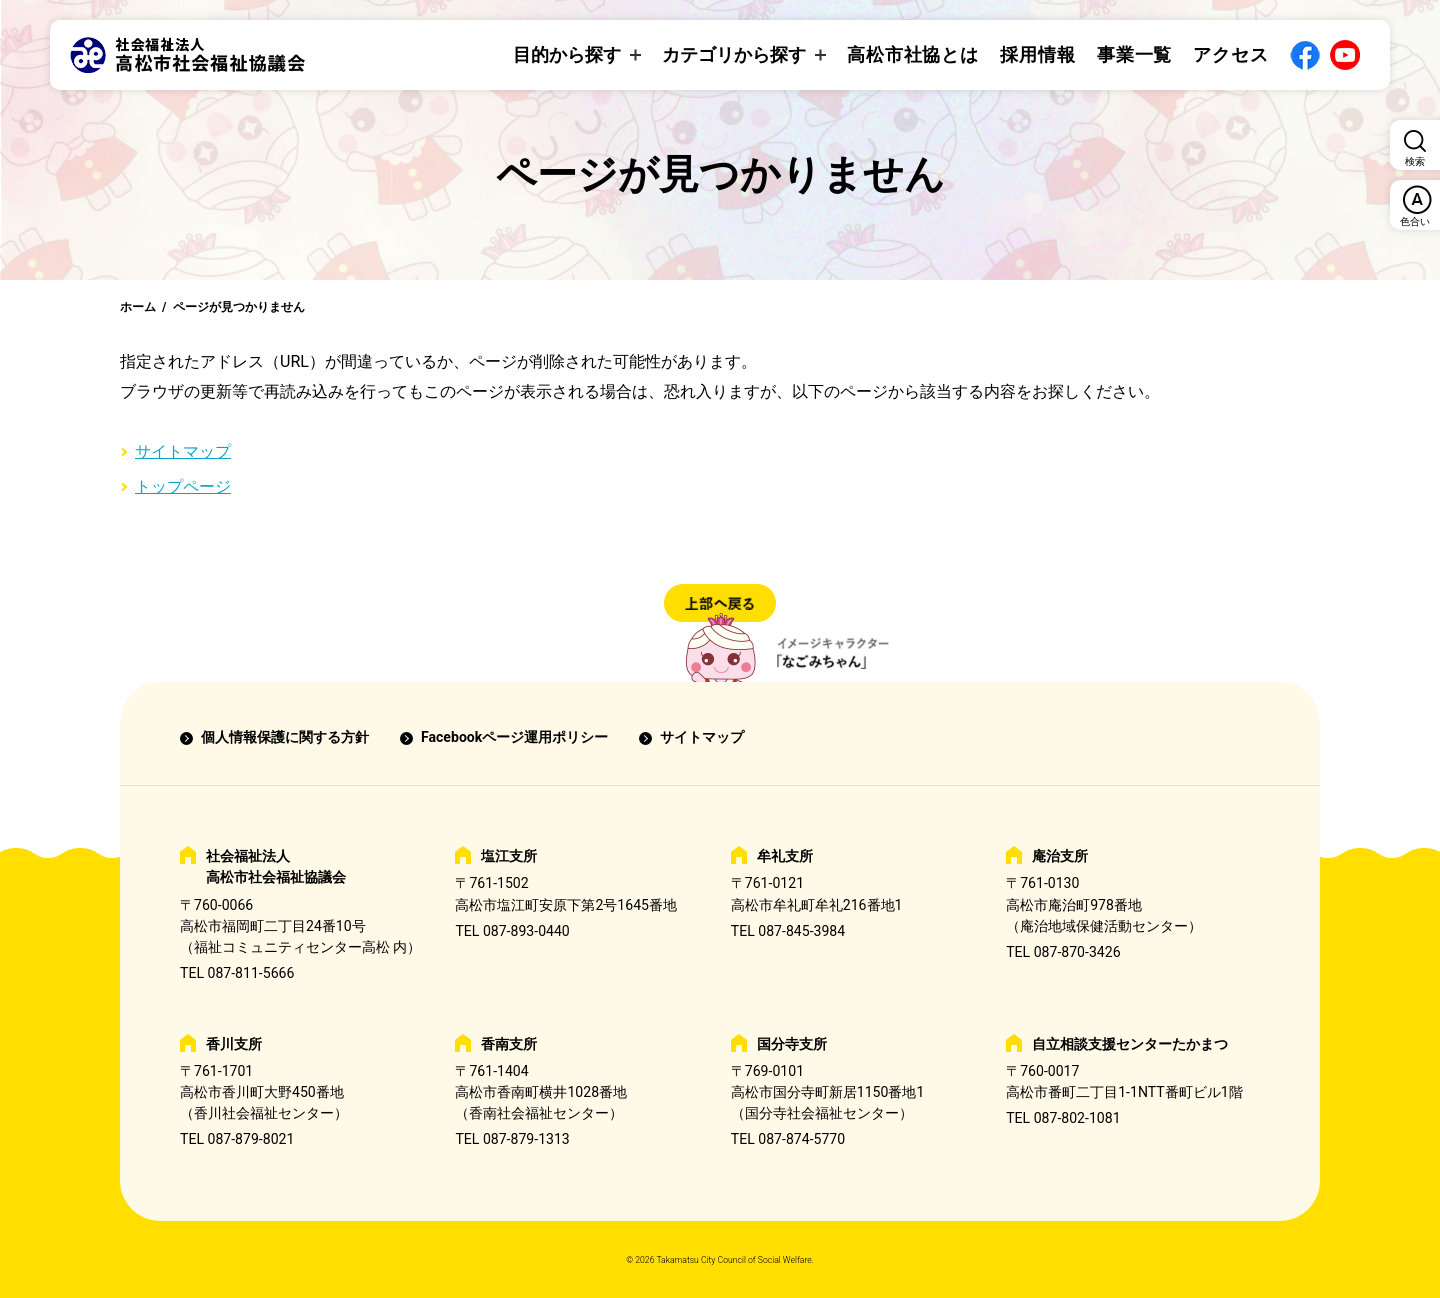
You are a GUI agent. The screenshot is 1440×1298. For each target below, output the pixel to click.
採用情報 (1038, 54)
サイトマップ (183, 451)
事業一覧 (1135, 54)
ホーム (138, 307)
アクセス (1231, 54)
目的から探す (567, 54)
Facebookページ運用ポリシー (514, 737)
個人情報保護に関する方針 (285, 737)
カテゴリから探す (734, 54)
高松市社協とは (913, 54)
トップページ (183, 486)
